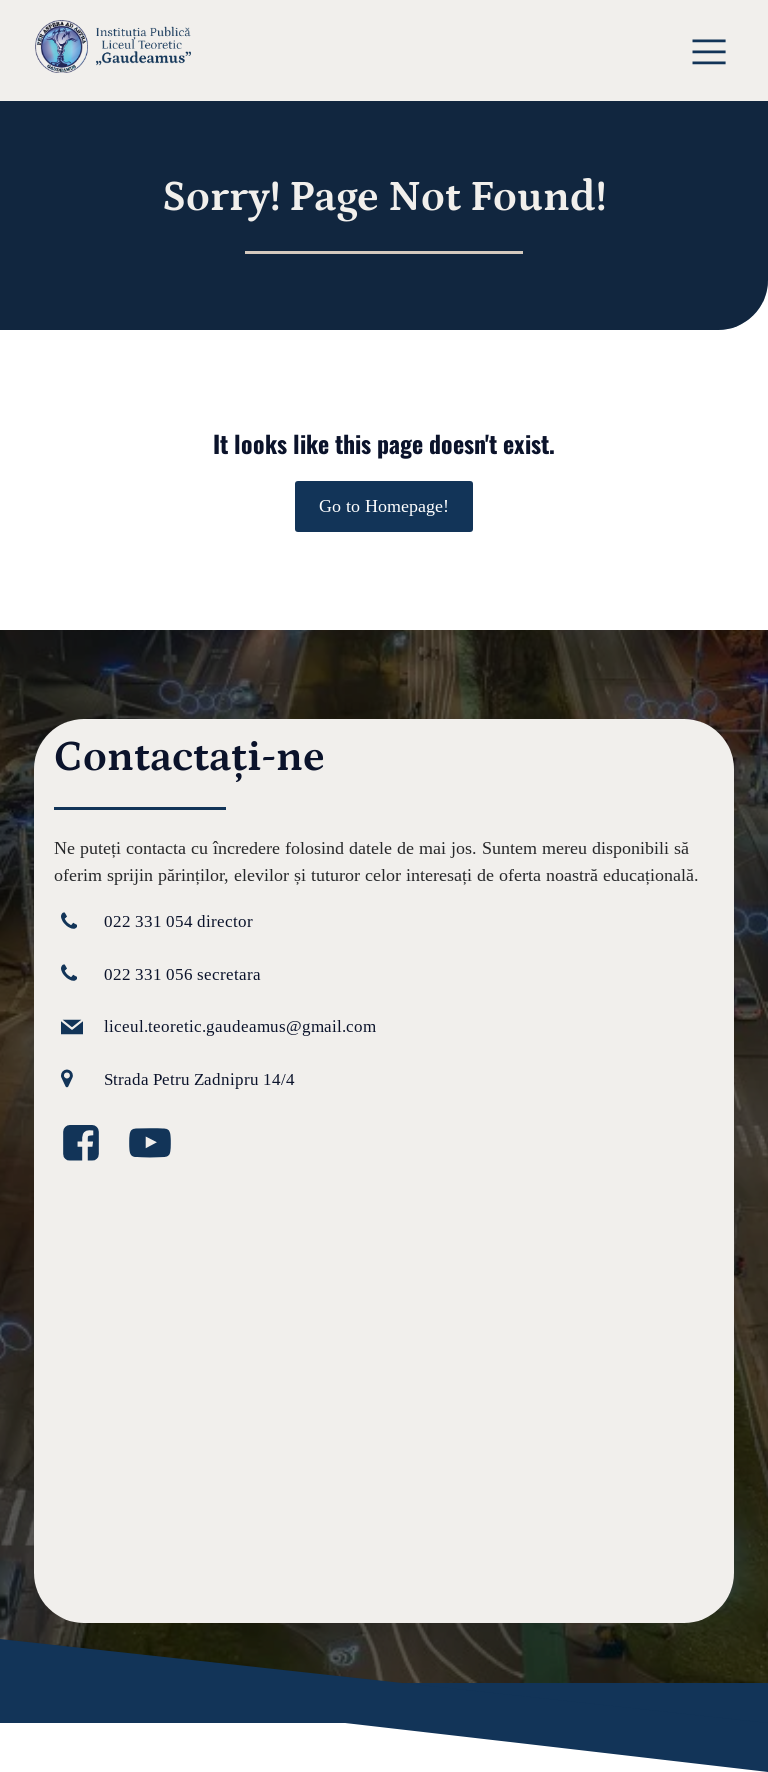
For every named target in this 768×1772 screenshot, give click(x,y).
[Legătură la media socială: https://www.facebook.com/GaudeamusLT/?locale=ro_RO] (88, 1144)
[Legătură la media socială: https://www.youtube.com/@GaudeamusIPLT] (157, 1144)
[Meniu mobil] (709, 50)
